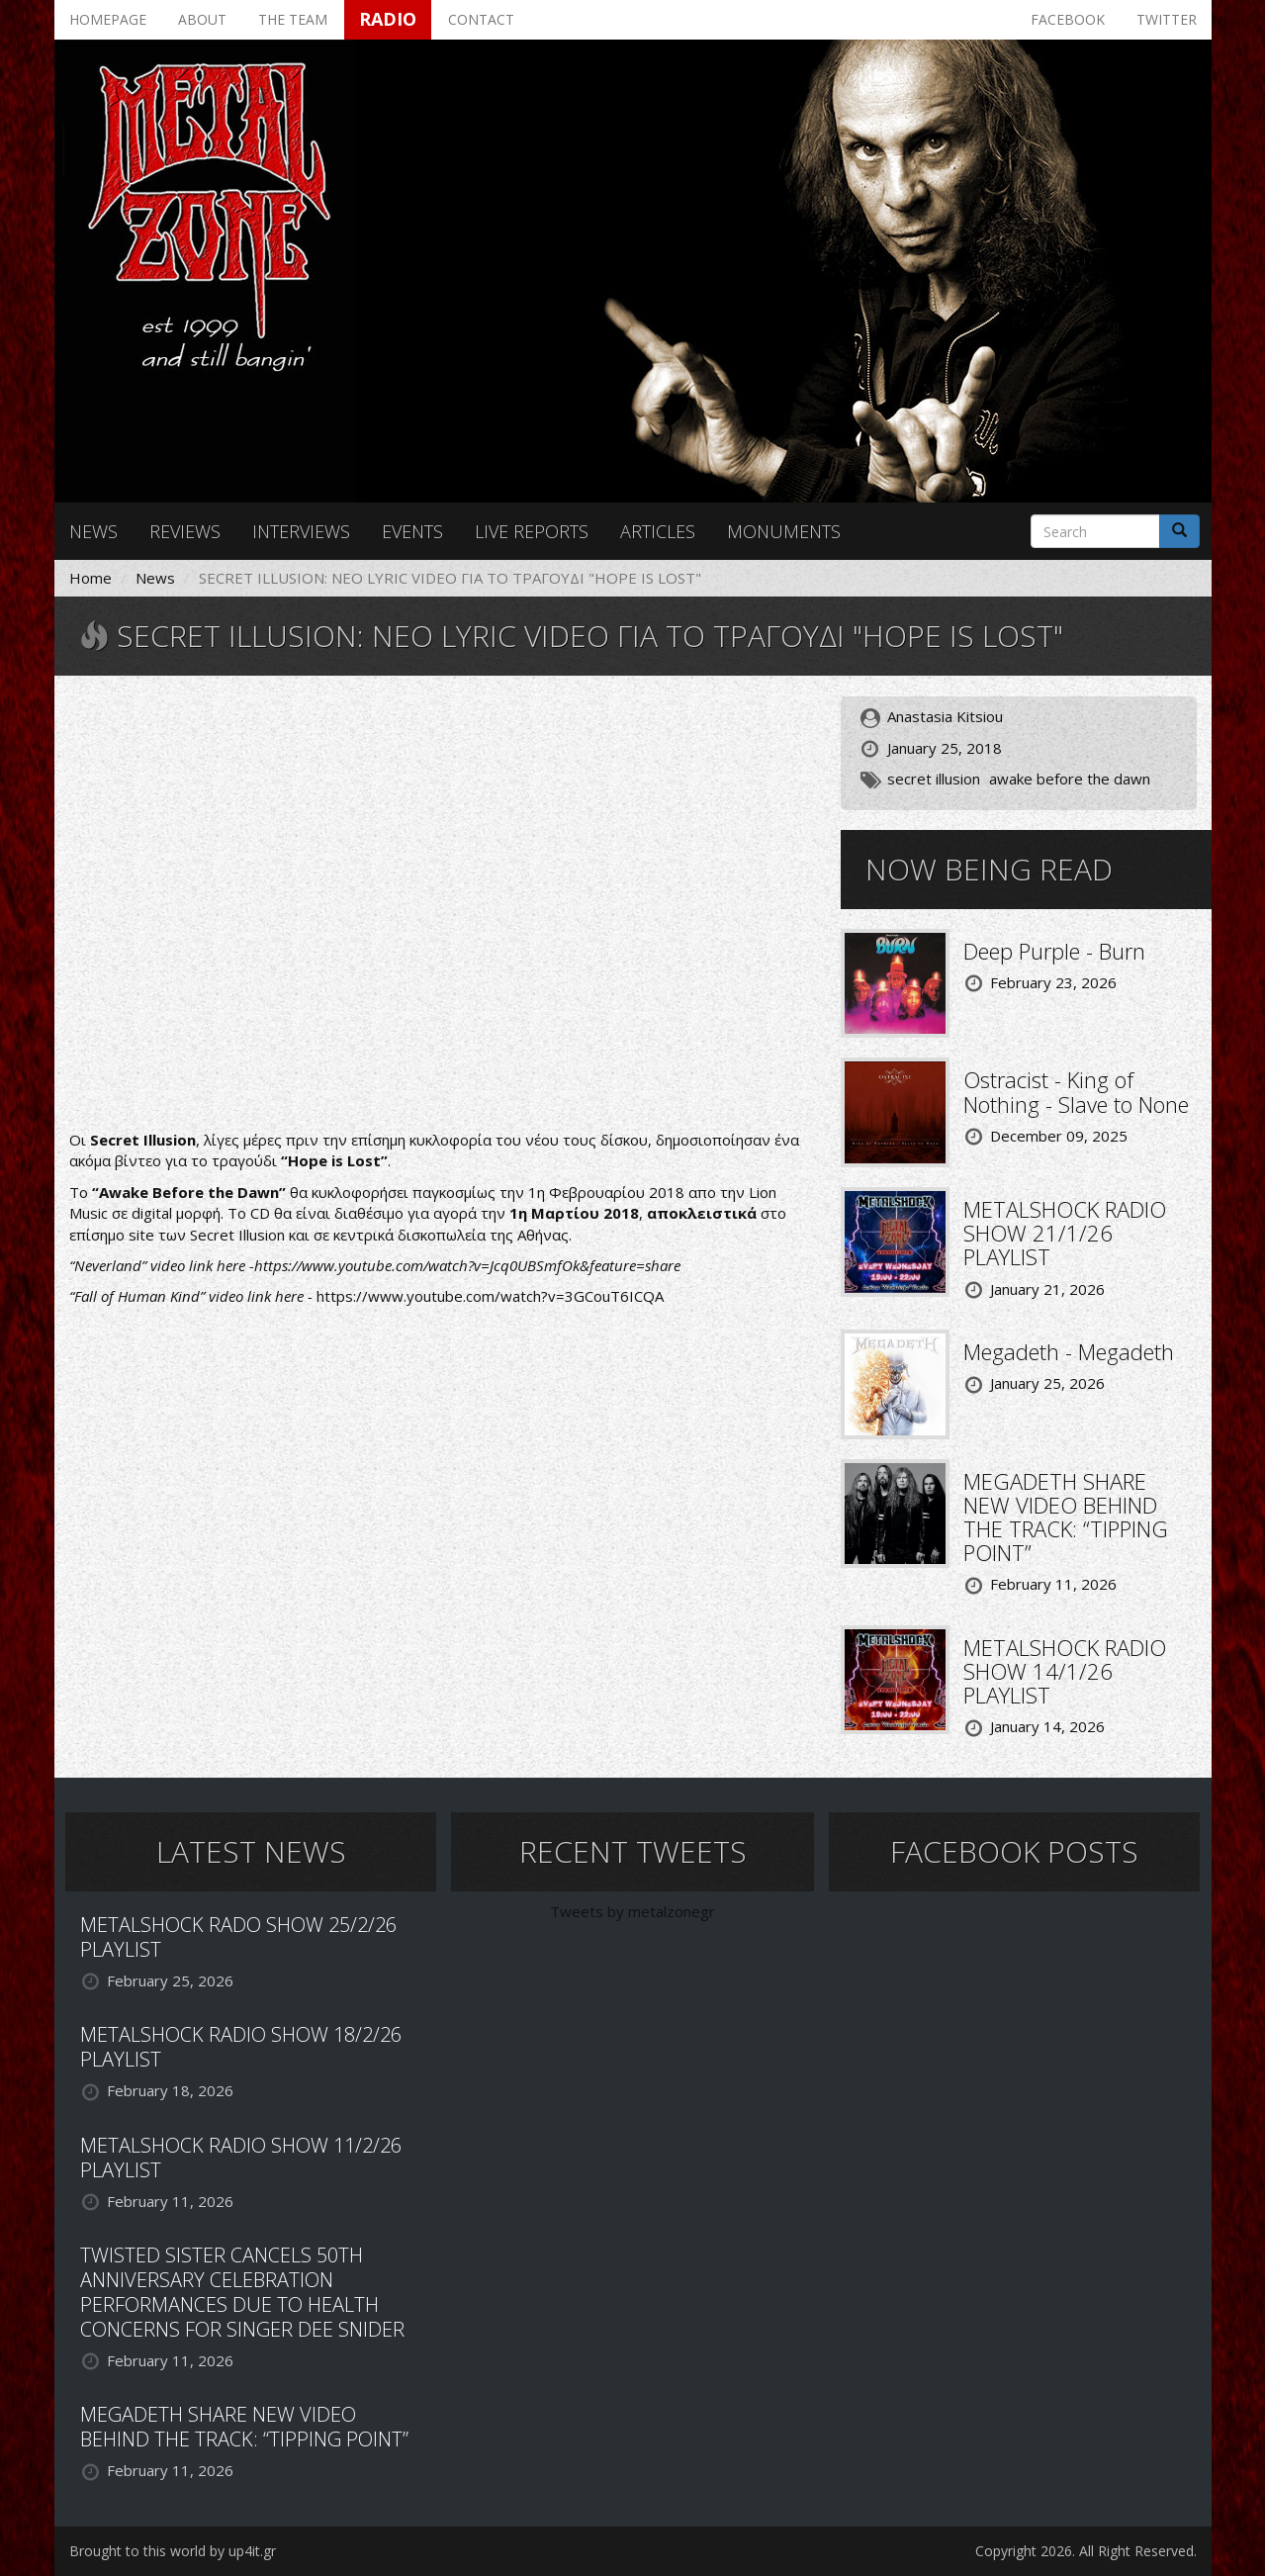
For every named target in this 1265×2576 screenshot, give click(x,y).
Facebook (1068, 19)
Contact (481, 19)
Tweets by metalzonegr (632, 1911)
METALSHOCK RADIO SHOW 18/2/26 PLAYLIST (241, 2046)
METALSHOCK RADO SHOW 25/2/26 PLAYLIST (238, 1937)
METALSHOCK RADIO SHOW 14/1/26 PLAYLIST (1064, 1670)
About (202, 19)
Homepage (107, 19)
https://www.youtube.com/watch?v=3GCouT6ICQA (490, 1296)
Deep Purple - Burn (1054, 951)
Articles (657, 531)
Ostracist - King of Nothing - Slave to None (1076, 1091)
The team (292, 19)
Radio (387, 19)
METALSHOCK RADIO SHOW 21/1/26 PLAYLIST (1064, 1232)
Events (412, 531)
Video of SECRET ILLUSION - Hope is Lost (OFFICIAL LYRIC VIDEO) (440, 905)
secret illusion (933, 778)
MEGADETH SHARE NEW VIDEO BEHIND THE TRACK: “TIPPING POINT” (1065, 1517)
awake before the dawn (1069, 778)
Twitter (1166, 19)
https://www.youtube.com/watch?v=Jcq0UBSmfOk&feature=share (467, 1265)
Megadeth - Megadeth (1068, 1351)
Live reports (531, 531)
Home (90, 578)
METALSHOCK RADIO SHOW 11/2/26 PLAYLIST (241, 2157)
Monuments (784, 531)
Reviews (185, 531)
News (93, 531)
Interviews (301, 531)
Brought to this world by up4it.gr (172, 2550)
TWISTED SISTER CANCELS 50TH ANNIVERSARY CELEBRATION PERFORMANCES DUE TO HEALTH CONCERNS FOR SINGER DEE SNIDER (242, 2292)
